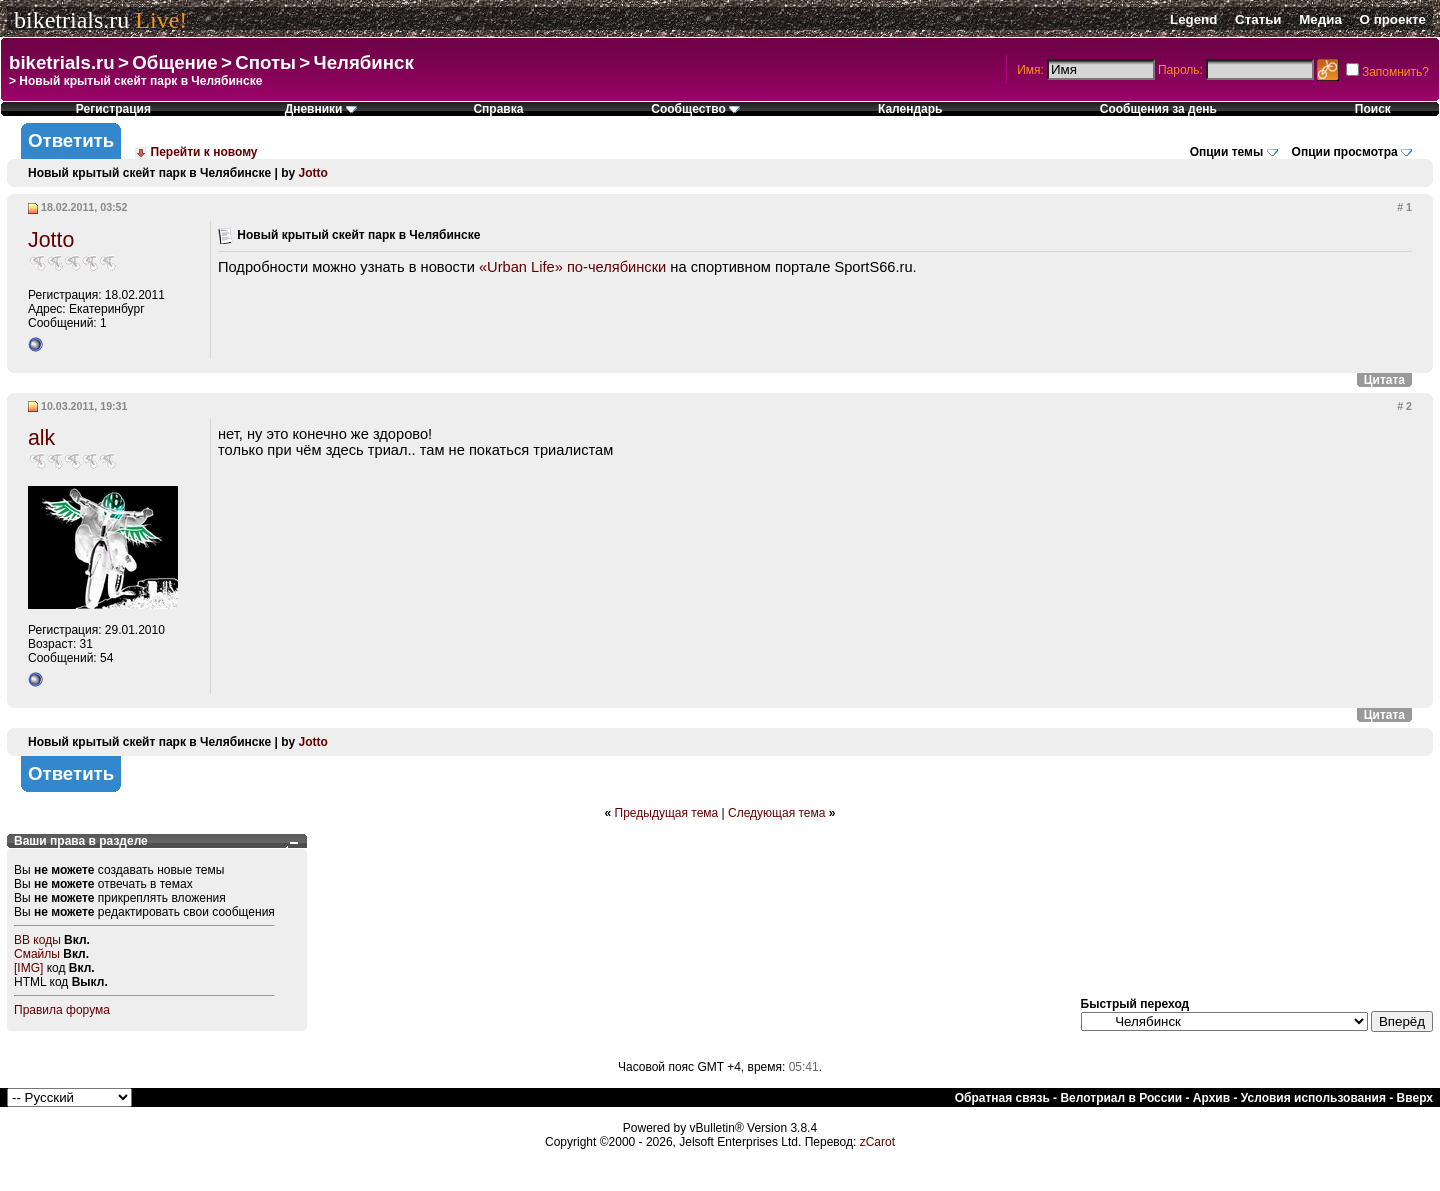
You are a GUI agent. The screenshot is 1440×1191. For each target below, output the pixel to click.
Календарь (910, 109)
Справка (498, 109)
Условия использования (1313, 1098)
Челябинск (364, 62)
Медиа (1320, 19)
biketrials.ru (71, 20)
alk (41, 438)
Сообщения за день (1158, 109)
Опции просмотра (1345, 152)
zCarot (877, 1142)
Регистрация (113, 109)
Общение (174, 62)
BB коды (37, 940)
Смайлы (37, 954)
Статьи (1258, 19)
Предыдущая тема (667, 813)
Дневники (321, 109)
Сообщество (695, 109)
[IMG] (28, 968)
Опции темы (1227, 152)
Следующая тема (776, 813)
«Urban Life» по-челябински (572, 267)
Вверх (1415, 1098)
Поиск (1373, 109)
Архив (1211, 1098)
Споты (265, 62)
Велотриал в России (1121, 1098)
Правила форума (62, 1010)
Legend (1193, 19)
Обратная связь (1002, 1098)
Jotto (312, 173)
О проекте (1393, 19)
